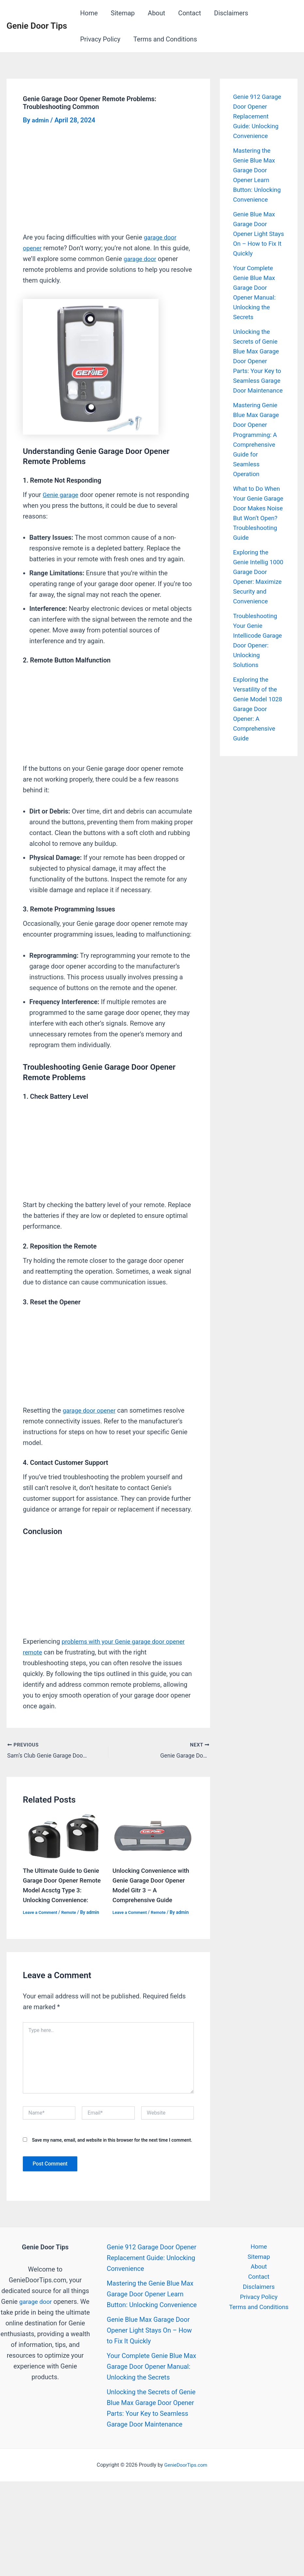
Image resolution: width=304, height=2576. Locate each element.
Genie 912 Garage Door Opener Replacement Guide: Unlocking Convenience (151, 2255)
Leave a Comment (41, 1910)
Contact (189, 13)
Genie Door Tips (37, 26)
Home (89, 13)
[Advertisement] (108, 183)
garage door (141, 259)
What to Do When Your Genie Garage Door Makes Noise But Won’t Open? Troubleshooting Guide (258, 537)
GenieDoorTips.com (186, 2463)
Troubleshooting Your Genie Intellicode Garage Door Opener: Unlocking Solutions (256, 684)
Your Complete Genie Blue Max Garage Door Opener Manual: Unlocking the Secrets (151, 2364)
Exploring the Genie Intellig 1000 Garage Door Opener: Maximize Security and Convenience (252, 610)
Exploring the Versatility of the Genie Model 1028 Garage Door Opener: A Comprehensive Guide (256, 757)
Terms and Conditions (165, 39)
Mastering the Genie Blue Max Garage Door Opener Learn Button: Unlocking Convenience (152, 2291)
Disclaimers (231, 13)
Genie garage (62, 495)
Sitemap (123, 13)
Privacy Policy (100, 39)
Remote (72, 1910)
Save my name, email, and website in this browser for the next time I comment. (112, 2137)
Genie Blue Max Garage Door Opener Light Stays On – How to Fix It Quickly (256, 243)
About (156, 13)
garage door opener (91, 1410)
